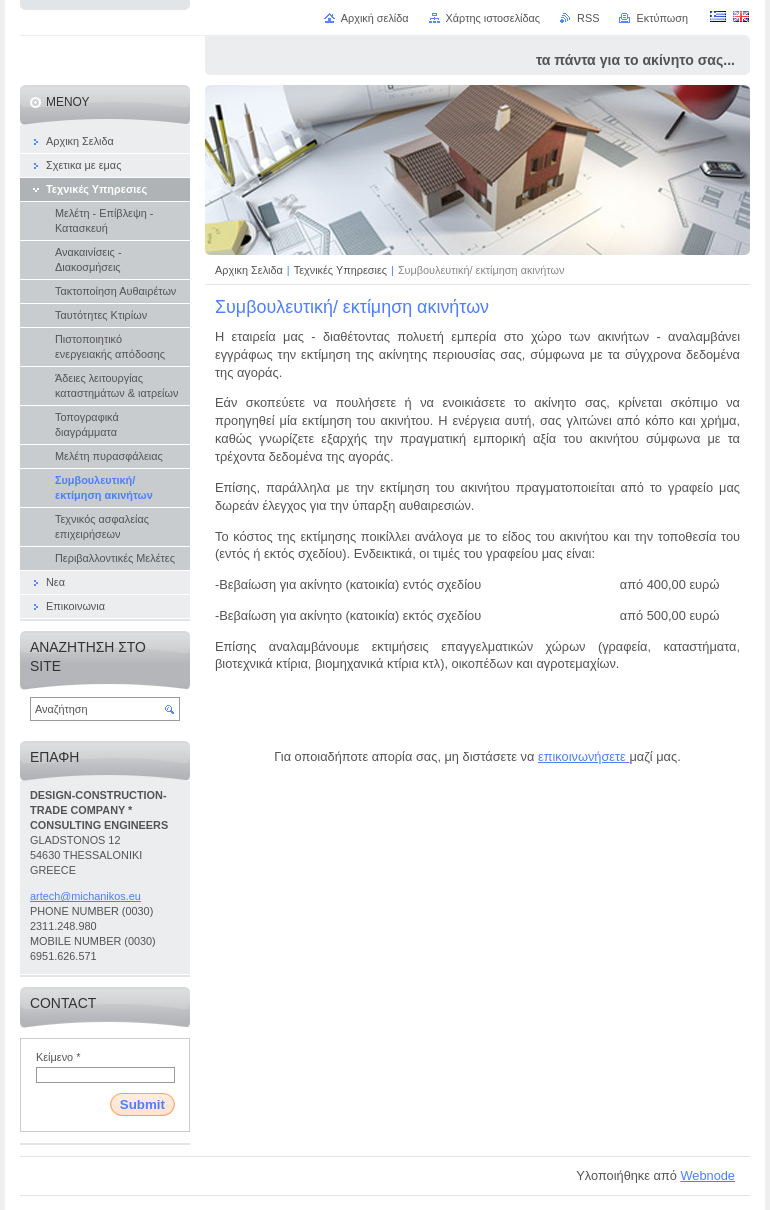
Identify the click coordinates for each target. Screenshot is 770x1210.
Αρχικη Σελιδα (249, 270)
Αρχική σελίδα (375, 18)
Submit (142, 1104)
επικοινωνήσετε (582, 756)
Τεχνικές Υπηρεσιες (342, 270)
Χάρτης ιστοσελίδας (493, 18)
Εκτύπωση (662, 18)
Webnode (707, 1175)
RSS (588, 18)
